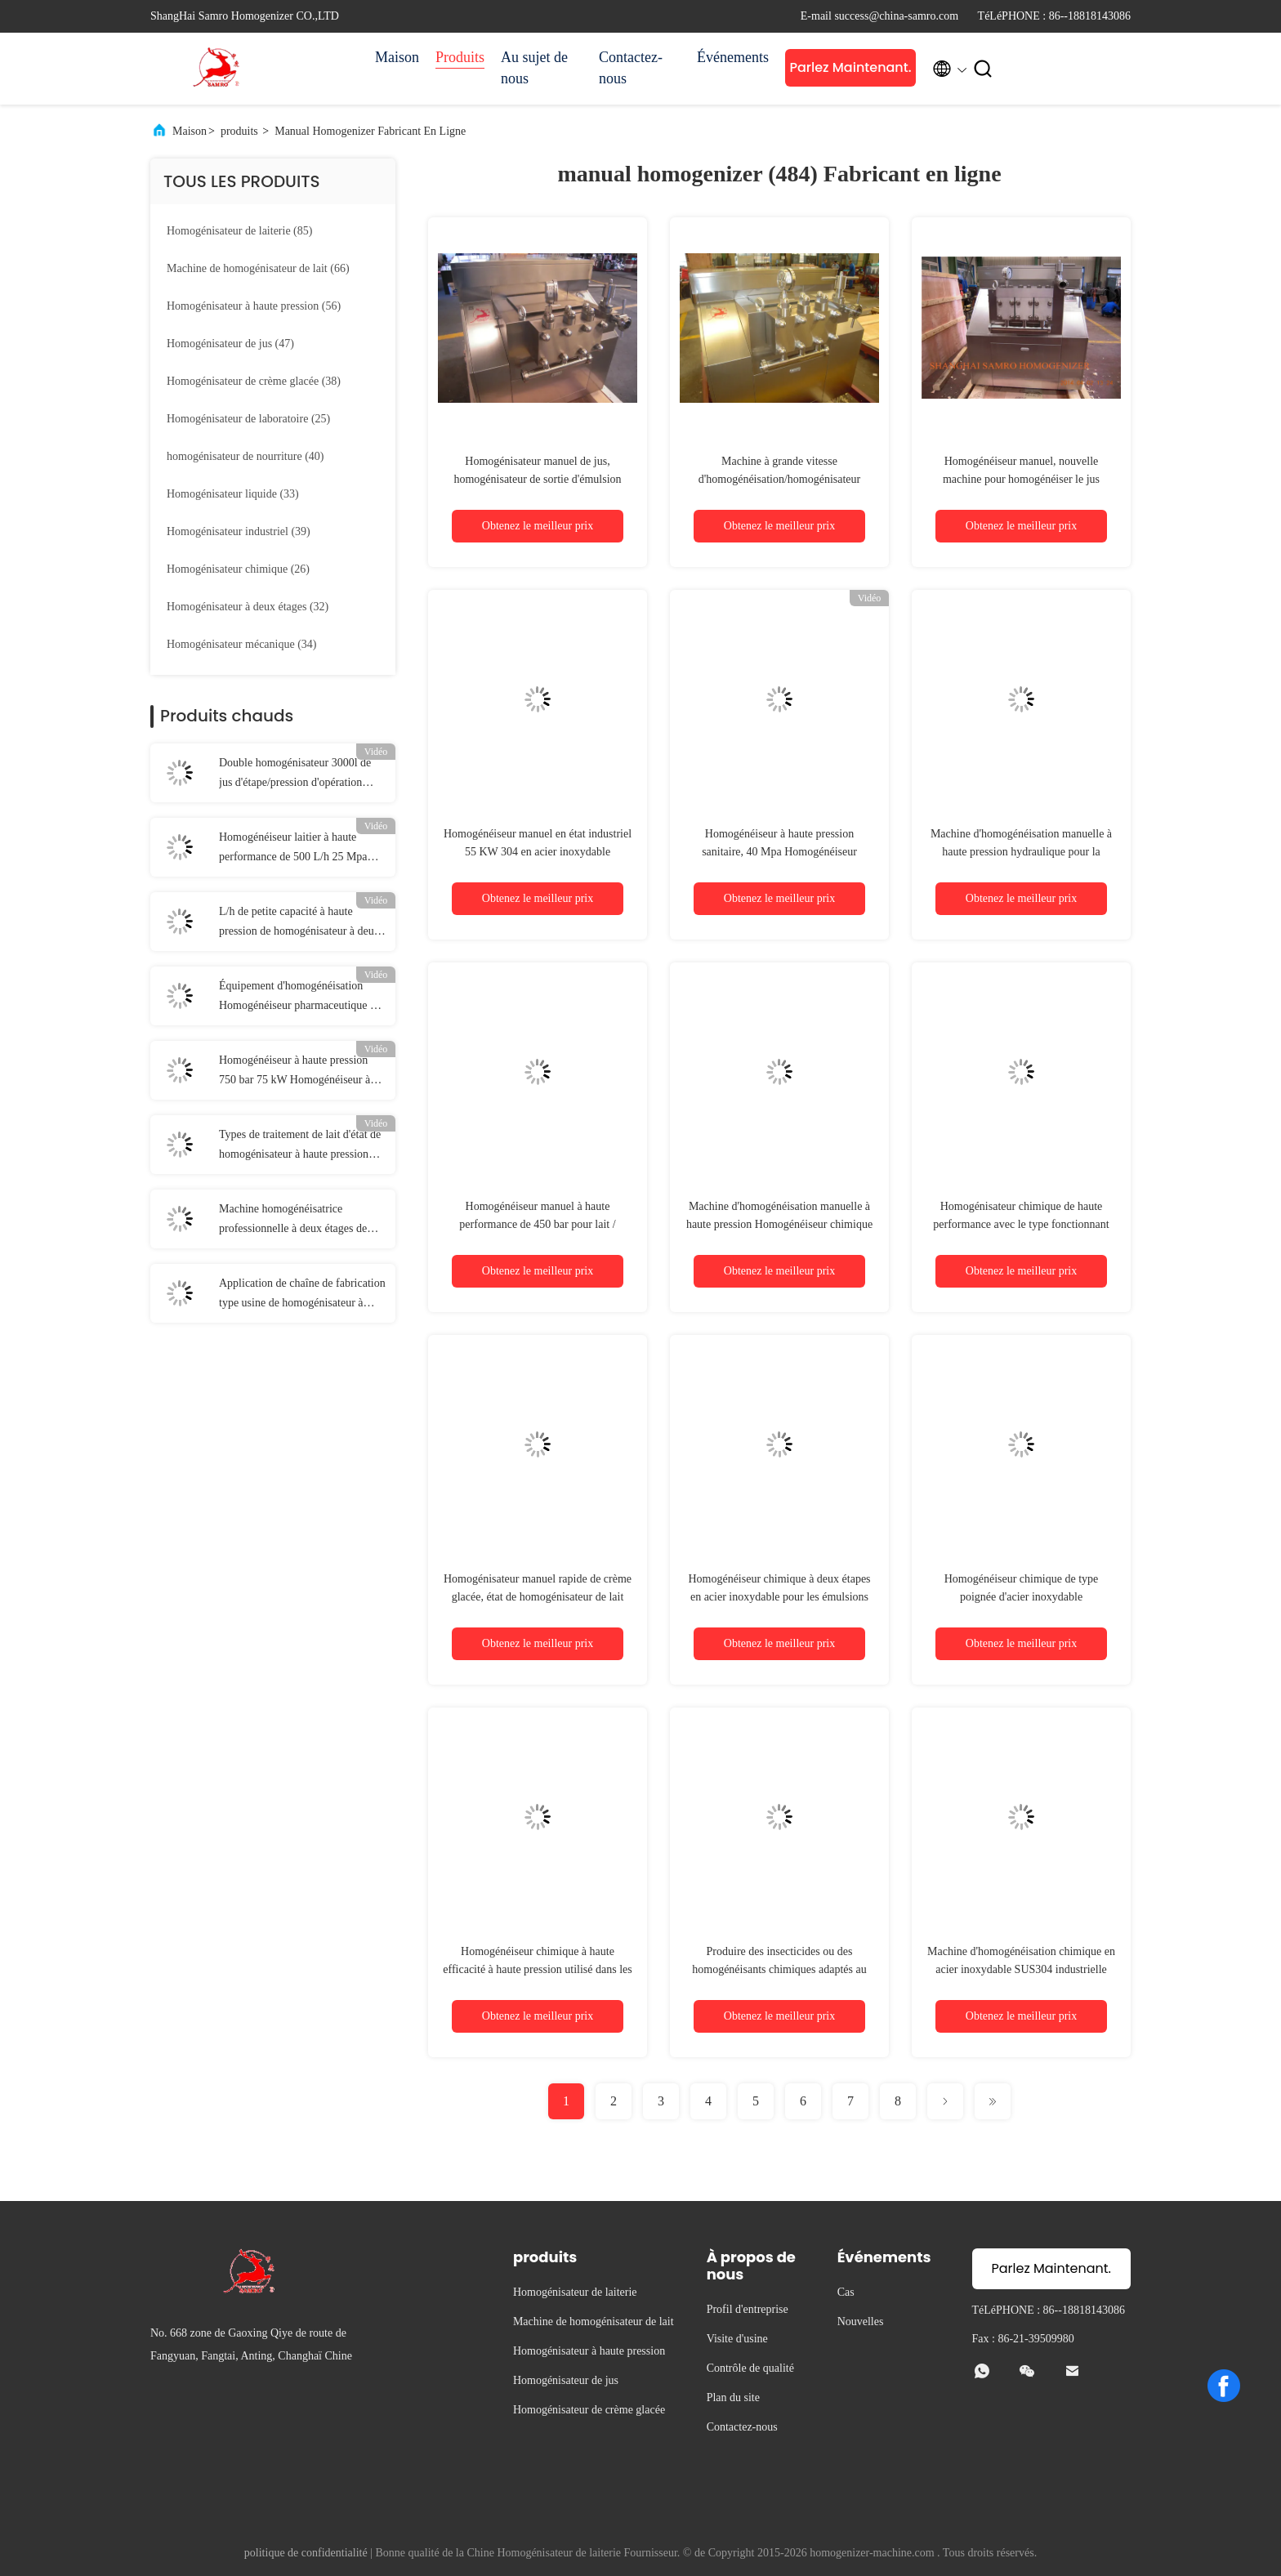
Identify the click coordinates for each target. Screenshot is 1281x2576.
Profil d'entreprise (747, 2309)
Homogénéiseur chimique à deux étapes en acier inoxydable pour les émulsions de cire (779, 1597)
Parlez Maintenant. (850, 67)
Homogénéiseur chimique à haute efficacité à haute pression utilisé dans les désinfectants (537, 1969)
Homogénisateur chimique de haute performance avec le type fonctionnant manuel (1021, 1224)
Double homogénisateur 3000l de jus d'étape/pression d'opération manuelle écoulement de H (295, 774)
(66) (258, 268)
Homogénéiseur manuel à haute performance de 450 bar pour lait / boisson (537, 1224)
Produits (459, 57)
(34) (242, 644)
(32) (247, 606)
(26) (238, 569)
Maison (397, 57)
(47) (230, 343)
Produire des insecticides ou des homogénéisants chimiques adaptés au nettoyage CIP (779, 1969)
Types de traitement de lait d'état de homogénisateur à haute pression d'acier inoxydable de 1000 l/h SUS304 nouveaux (300, 1146)
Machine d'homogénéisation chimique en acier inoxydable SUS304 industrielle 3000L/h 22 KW (1021, 1969)
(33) (233, 494)
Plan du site (733, 2397)
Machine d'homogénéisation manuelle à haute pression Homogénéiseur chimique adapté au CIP (779, 1224)
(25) (248, 419)
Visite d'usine (737, 2339)
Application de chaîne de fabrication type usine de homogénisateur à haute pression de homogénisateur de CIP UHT (302, 1295)
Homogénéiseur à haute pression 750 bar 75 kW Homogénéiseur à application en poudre (294, 1072)
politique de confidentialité (306, 2553)
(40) (245, 456)
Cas (846, 2292)
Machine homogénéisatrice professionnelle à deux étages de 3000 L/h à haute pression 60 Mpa (297, 1221)
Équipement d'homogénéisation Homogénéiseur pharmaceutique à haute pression (297, 998)
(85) (239, 231)
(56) (254, 306)
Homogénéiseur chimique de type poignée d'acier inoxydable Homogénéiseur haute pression (1021, 1597)
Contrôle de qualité (750, 2368)
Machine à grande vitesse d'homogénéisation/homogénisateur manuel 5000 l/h (779, 479)
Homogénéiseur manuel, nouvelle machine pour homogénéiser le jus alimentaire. (1021, 479)
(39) (238, 531)
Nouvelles (860, 2321)
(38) (254, 381)
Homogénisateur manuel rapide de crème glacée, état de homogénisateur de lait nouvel (538, 1597)
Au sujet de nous (534, 68)
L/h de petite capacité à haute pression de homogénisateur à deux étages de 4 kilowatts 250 (299, 923)
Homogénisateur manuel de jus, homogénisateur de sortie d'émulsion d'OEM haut (537, 479)
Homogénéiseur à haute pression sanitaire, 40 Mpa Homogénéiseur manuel (779, 852)
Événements (733, 57)
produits (239, 131)
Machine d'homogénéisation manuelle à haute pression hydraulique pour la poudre (1021, 852)
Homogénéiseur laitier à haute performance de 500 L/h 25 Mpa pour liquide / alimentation (293, 849)
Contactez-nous (631, 68)
